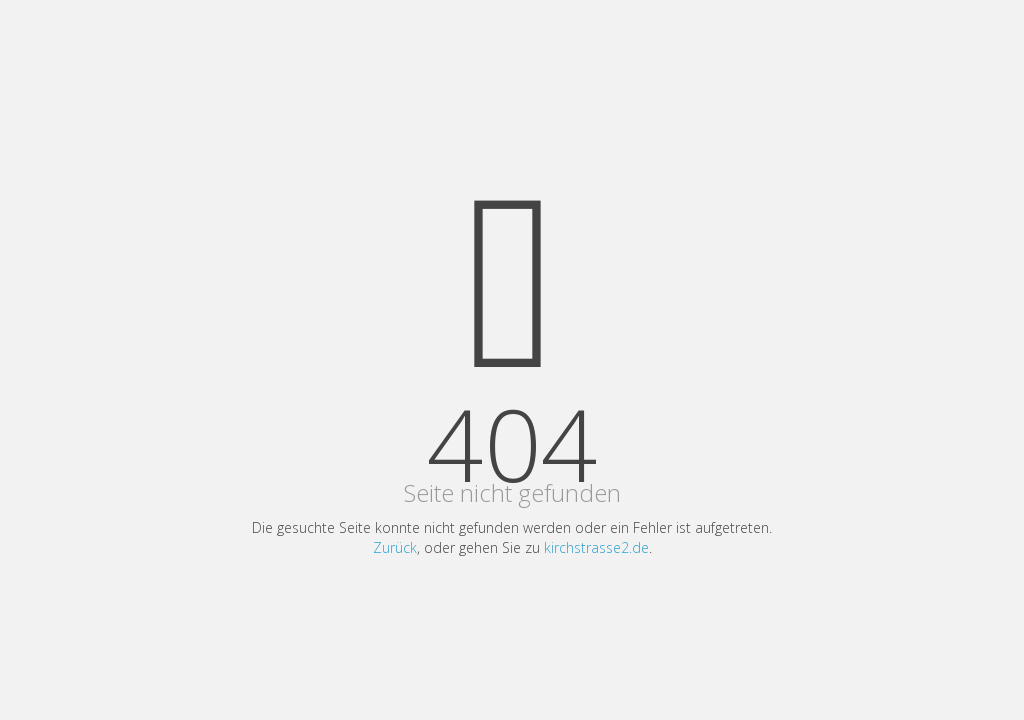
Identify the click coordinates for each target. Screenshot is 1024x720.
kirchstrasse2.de (596, 547)
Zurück (395, 547)
